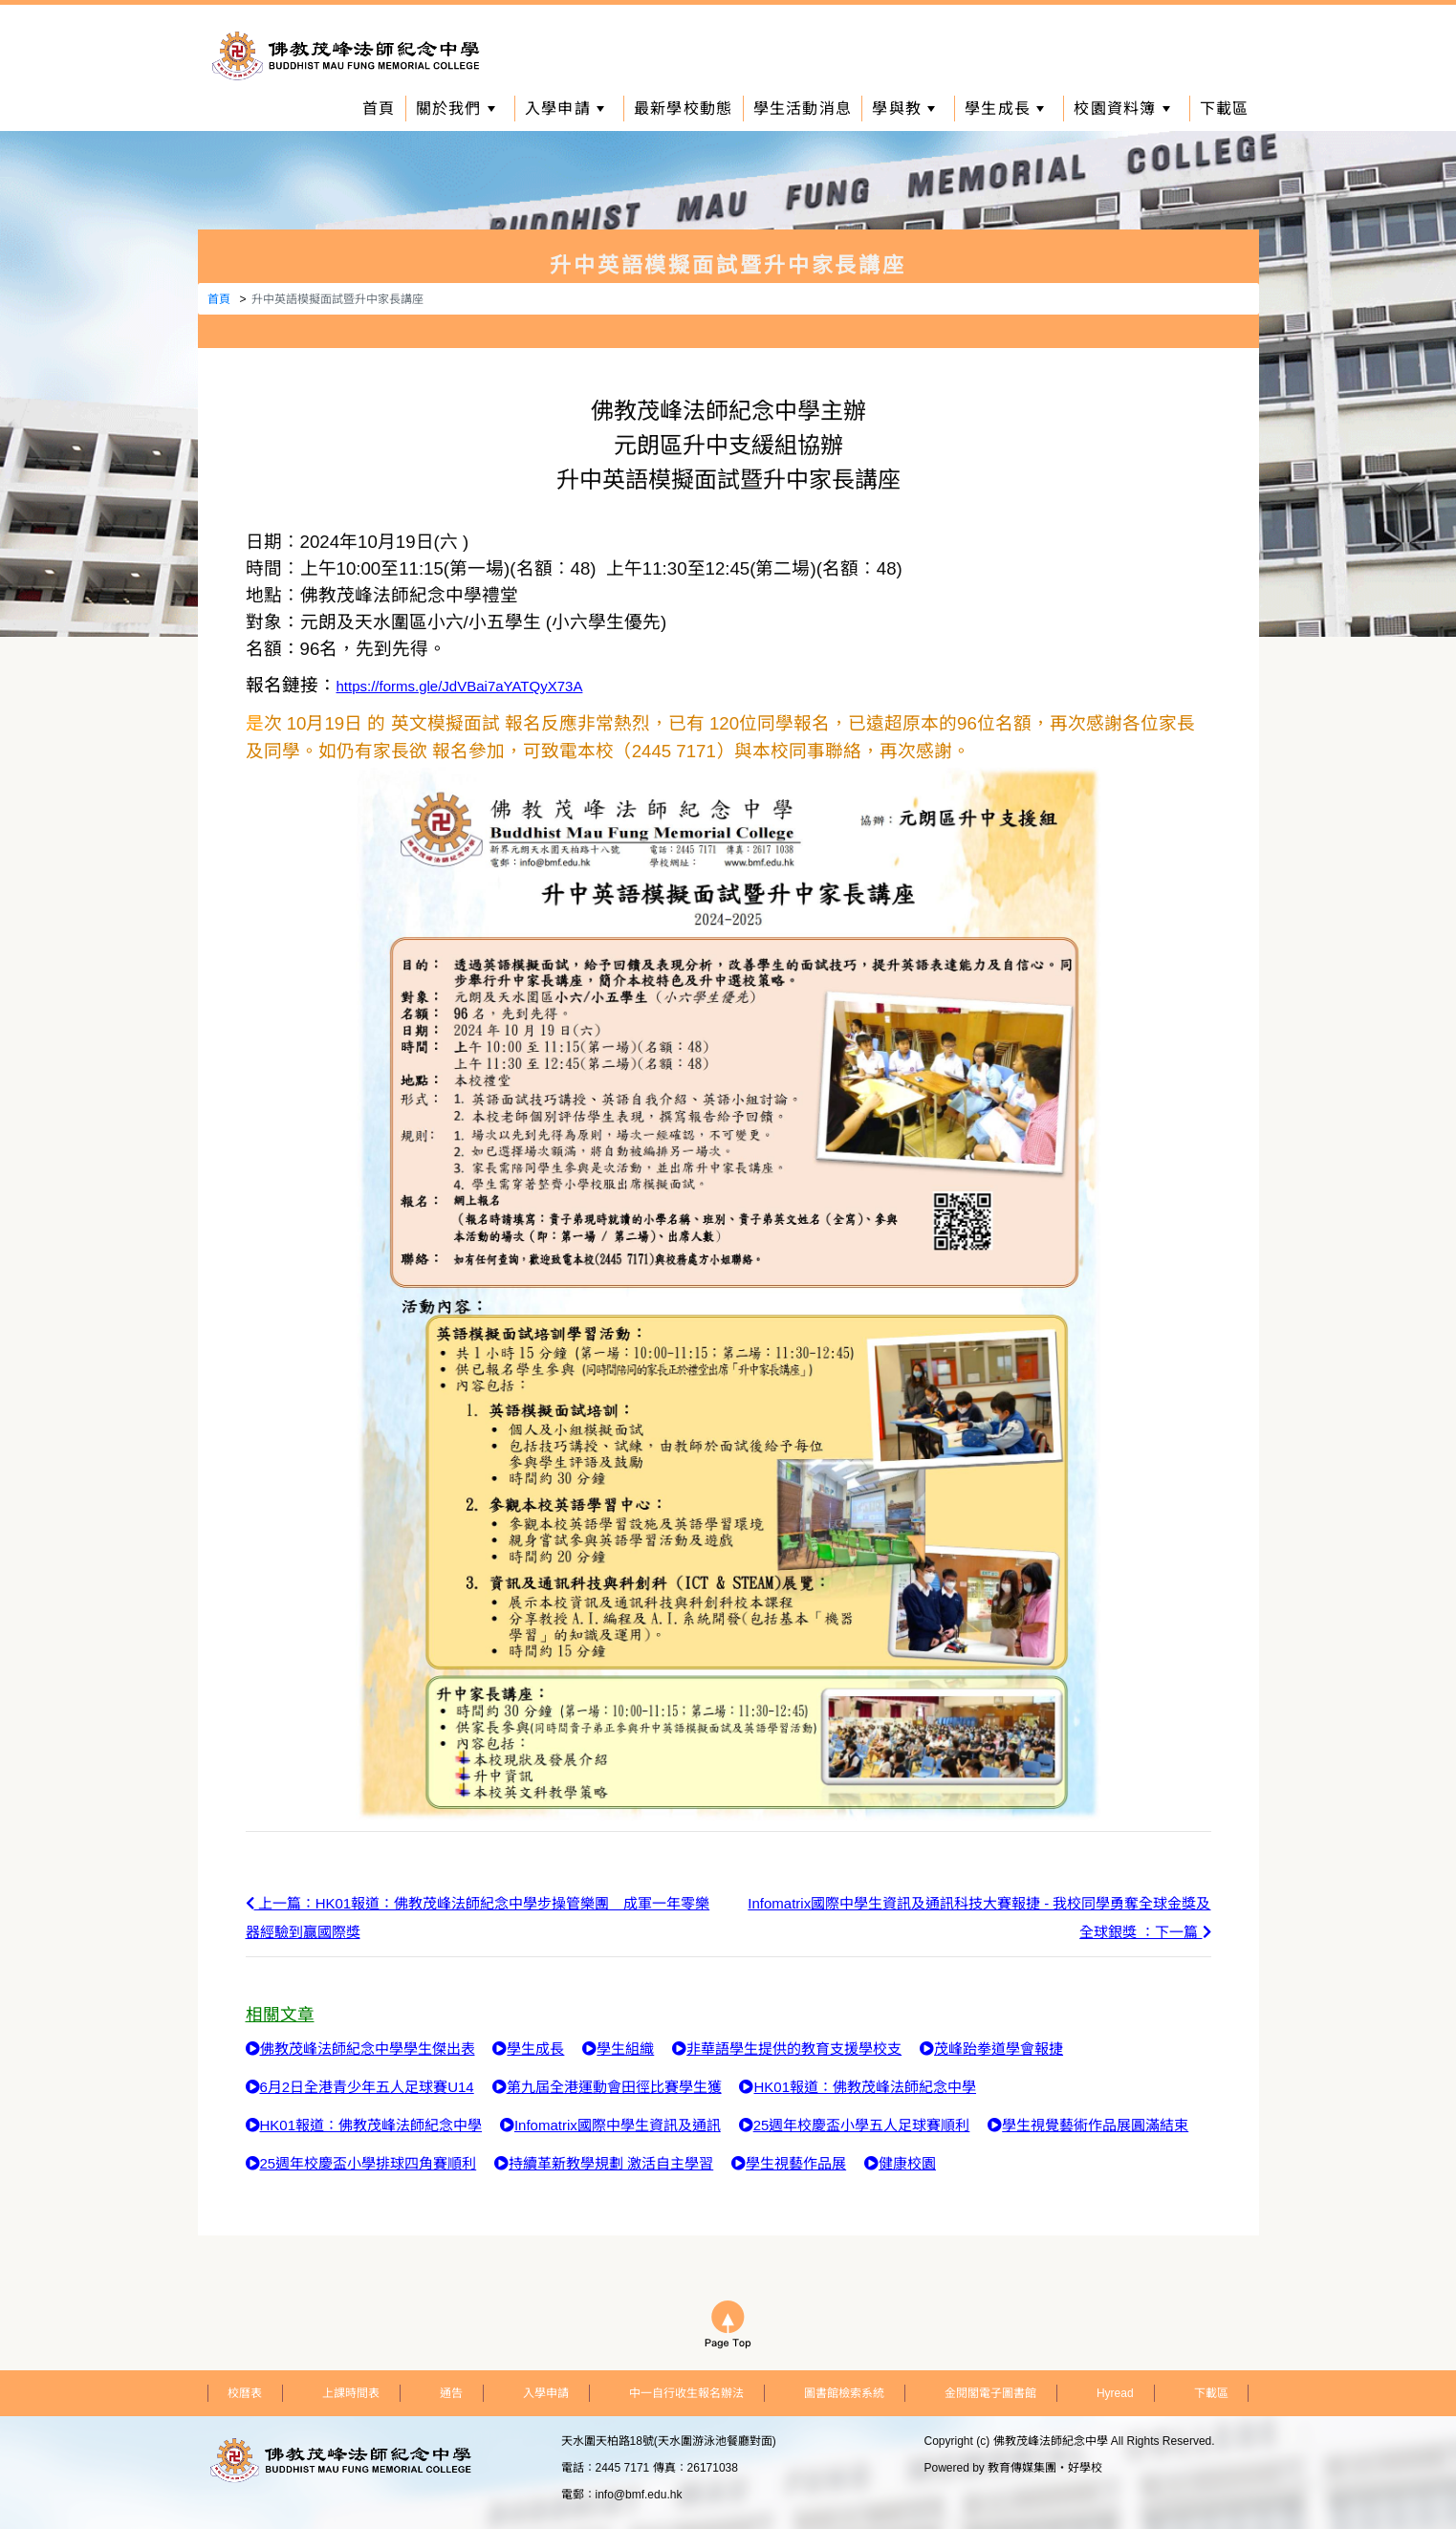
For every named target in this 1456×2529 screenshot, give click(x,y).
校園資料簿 (1121, 108)
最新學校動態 (683, 108)
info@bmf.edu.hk (639, 2494)
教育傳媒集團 (1022, 2467)
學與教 (903, 108)
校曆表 (245, 2393)
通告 (451, 2393)
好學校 (1085, 2467)
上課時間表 (351, 2393)
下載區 (1225, 108)
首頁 (379, 108)
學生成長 (1004, 108)
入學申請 (564, 108)
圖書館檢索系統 (844, 2393)
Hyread (1115, 2393)
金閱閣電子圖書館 (990, 2393)
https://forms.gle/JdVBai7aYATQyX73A (460, 686)
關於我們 (455, 108)
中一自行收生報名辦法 (686, 2393)
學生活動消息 (803, 108)
